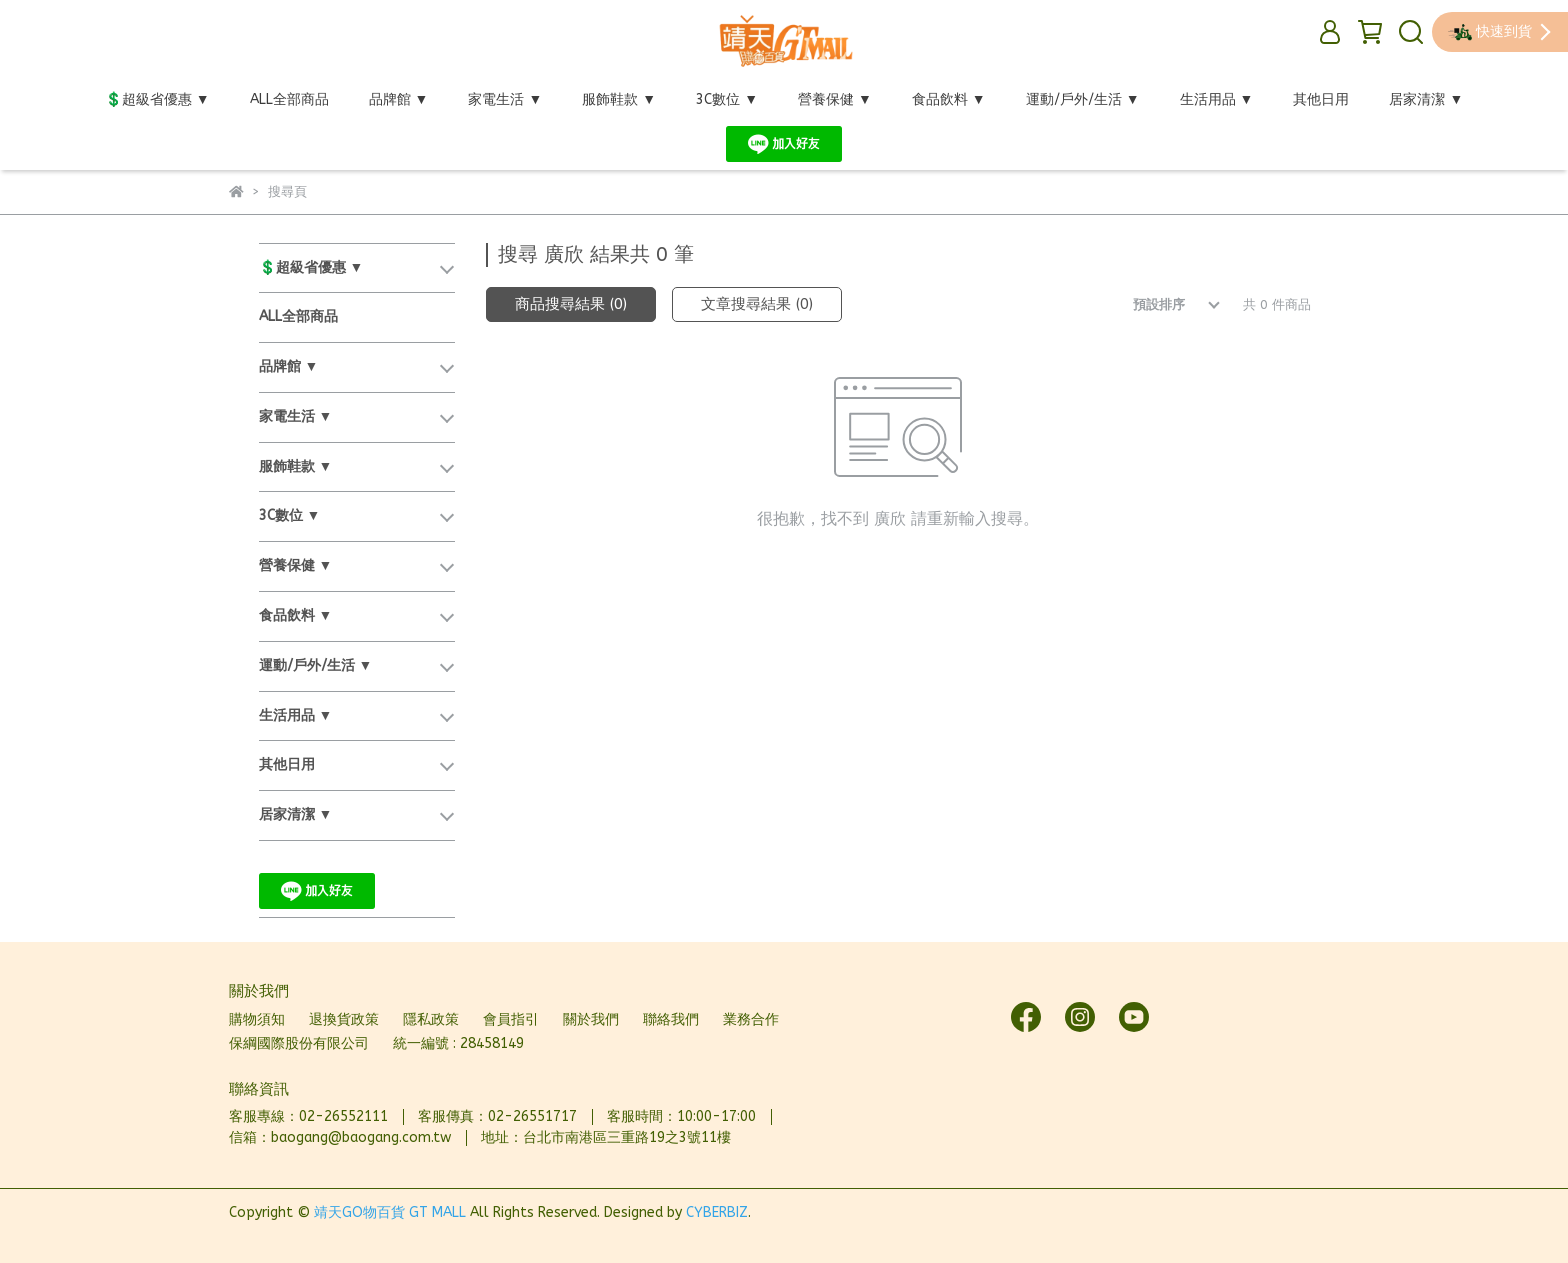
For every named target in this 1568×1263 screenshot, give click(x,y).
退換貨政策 (344, 1019)
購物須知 (257, 1019)
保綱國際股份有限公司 (299, 1043)
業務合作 (751, 1019)
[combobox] (1162, 305)
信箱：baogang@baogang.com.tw (340, 1137)
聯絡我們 (671, 1019)
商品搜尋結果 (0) (571, 304)
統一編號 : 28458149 (458, 1043)
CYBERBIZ (717, 1212)
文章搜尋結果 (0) (757, 304)
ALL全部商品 (289, 99)
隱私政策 (431, 1019)
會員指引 (511, 1019)
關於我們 (591, 1019)
